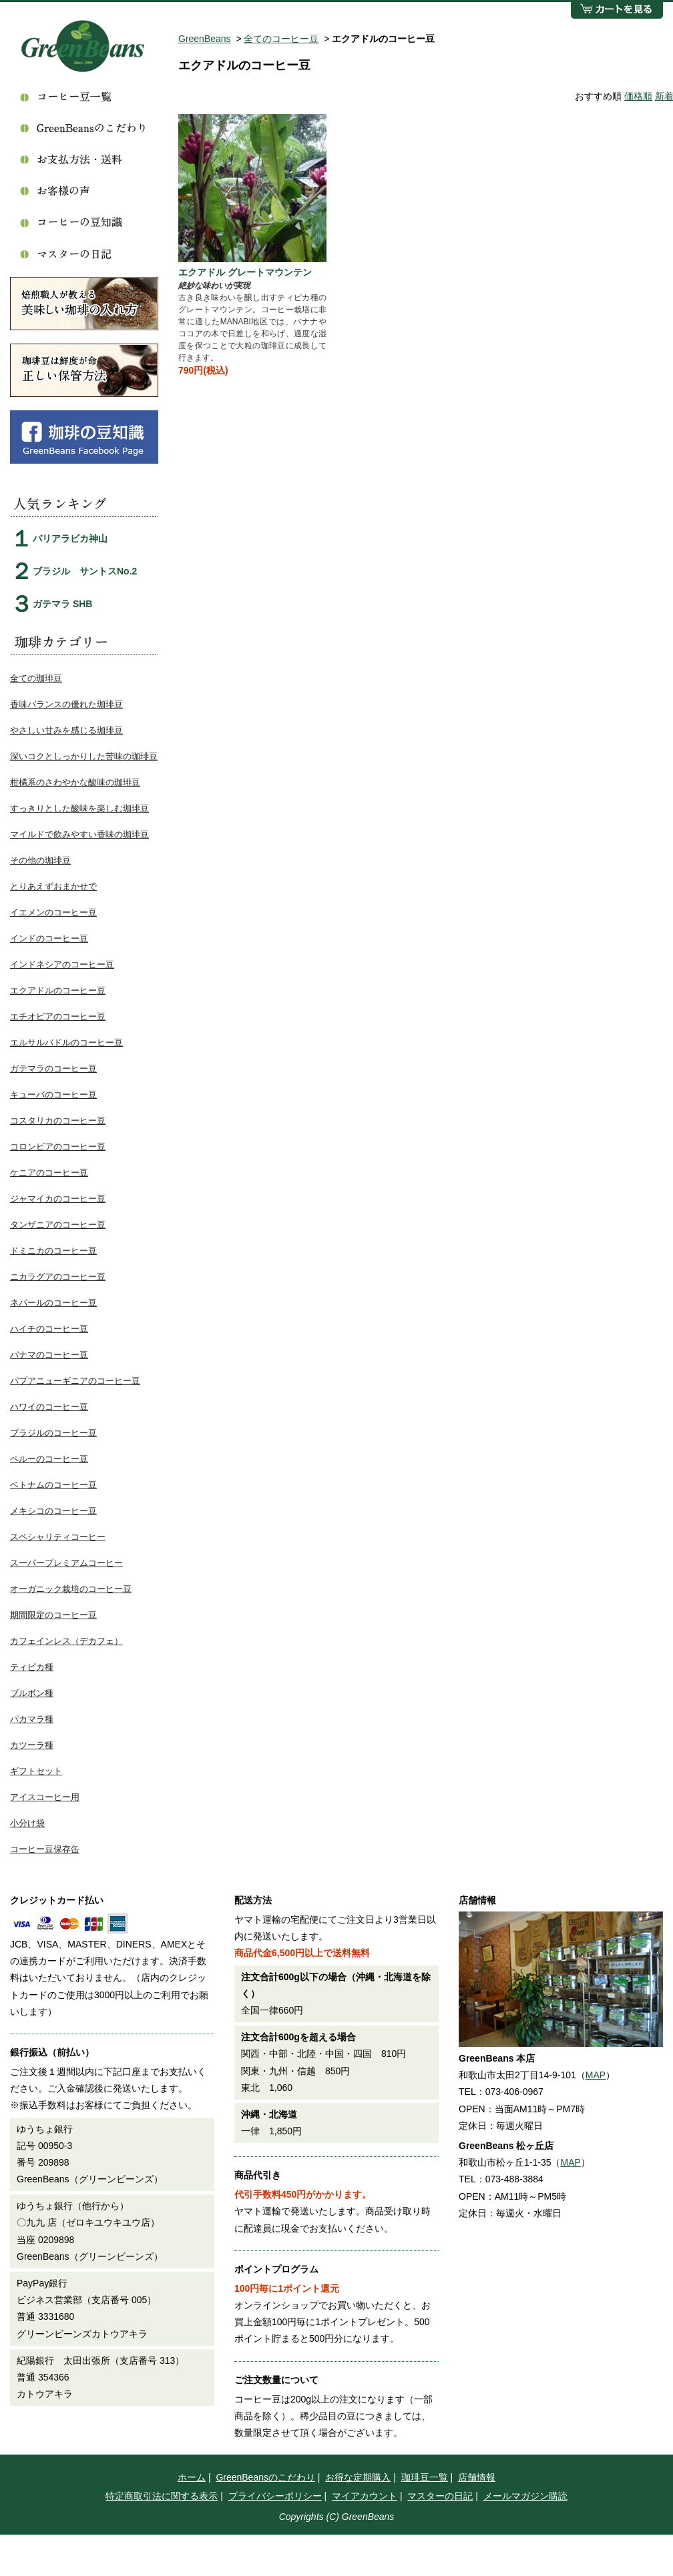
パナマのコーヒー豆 (49, 1355)
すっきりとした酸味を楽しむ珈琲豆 (79, 808)
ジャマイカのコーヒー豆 (57, 1199)
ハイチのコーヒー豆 (49, 1329)
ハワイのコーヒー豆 (49, 1407)
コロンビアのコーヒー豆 (57, 1147)
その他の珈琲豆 (40, 860)
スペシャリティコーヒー (57, 1537)
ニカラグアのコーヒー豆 (57, 1277)
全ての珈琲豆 (36, 678)
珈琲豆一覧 (424, 2477)
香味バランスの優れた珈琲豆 (66, 704)
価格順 (638, 96)
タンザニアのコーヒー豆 (57, 1225)
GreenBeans (204, 38)
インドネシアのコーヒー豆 (62, 964)
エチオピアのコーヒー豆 (57, 1016)
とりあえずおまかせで (53, 886)
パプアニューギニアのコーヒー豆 (75, 1381)
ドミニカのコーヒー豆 (53, 1251)
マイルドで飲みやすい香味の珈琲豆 (79, 834)
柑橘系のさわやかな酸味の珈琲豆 (75, 782)
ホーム (192, 2477)
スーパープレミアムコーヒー (66, 1563)
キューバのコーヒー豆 (53, 1095)
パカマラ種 (31, 1719)
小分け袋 (27, 1823)
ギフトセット (36, 1771)
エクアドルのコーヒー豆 (57, 990)
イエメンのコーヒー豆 (53, 912)
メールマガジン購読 (525, 2496)
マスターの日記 (440, 2496)
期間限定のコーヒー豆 (53, 1615)
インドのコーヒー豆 (49, 938)
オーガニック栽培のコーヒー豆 (71, 1589)
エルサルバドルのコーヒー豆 (66, 1042)
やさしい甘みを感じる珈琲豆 (66, 730)
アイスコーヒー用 (44, 1797)
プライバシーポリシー (275, 2496)
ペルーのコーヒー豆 (49, 1459)
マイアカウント (364, 2496)
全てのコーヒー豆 (281, 38)
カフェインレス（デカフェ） (66, 1641)
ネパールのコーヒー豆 (53, 1303)
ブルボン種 (31, 1693)
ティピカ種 (31, 1667)
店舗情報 (476, 2477)
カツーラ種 (31, 1745)
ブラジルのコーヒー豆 (53, 1433)
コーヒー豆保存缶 (44, 1849)
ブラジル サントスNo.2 (85, 571)
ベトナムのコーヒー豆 (53, 1485)
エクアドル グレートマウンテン (245, 272)
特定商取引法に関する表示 (161, 2496)
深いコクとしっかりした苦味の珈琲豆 (84, 756)
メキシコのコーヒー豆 (53, 1511)
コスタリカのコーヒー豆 (57, 1121)
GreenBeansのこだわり (265, 2477)
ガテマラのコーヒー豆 (53, 1068)
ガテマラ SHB (62, 603)
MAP (596, 2075)
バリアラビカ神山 (70, 538)
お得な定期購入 (358, 2477)
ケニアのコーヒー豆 (49, 1173)
